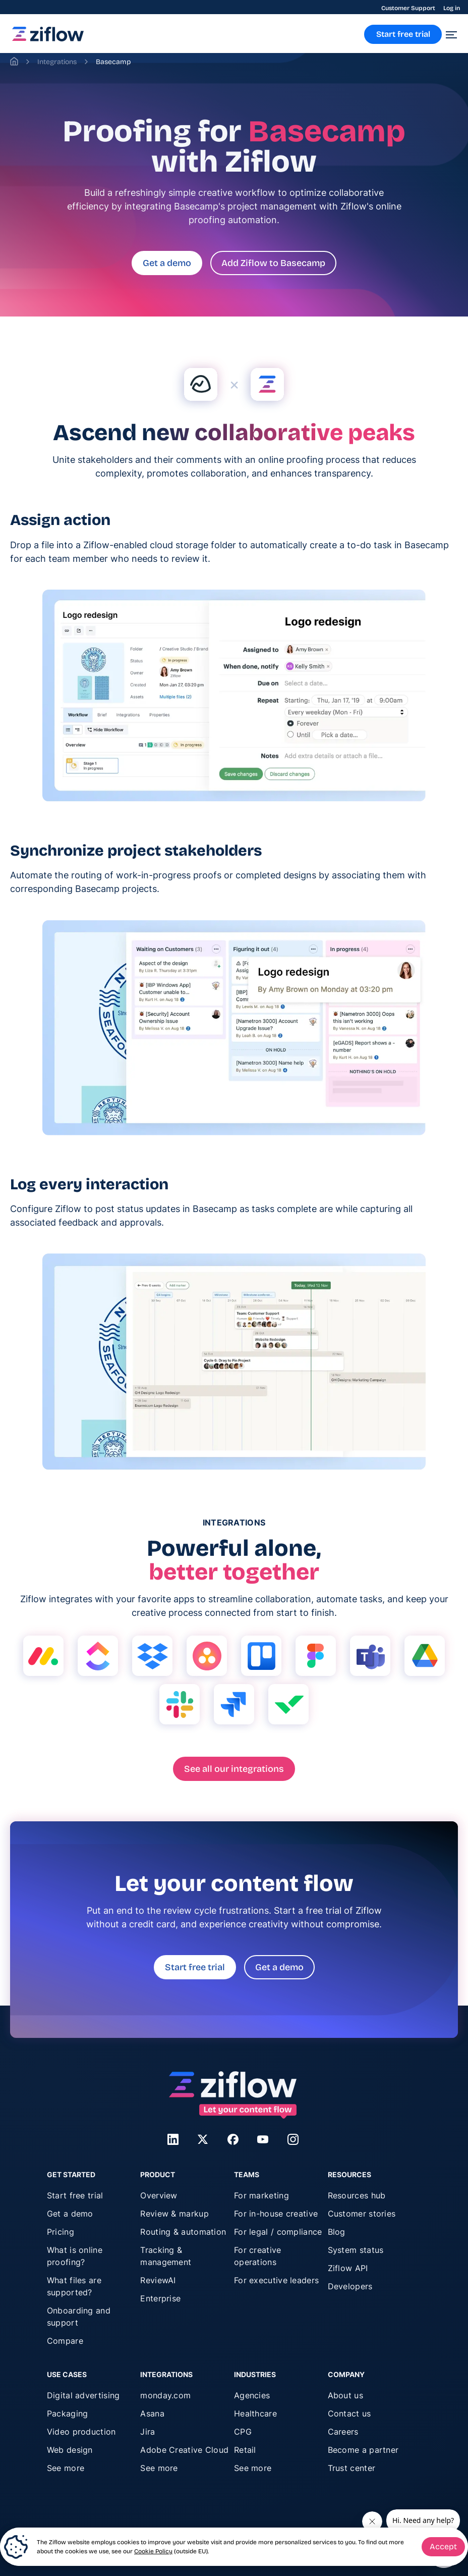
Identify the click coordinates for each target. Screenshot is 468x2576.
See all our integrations (234, 1768)
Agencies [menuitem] (252, 2395)
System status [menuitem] (356, 2250)
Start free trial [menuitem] (75, 2195)
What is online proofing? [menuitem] (74, 2256)
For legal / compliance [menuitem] (278, 2232)
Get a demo (167, 263)
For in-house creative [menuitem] (276, 2214)
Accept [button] (443, 2546)
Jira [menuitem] (147, 2432)
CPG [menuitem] (243, 2432)
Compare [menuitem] (65, 2341)
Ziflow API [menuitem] (348, 2268)
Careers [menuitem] (343, 2432)
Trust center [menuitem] (352, 2468)
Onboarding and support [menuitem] (78, 2316)
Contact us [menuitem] (349, 2413)
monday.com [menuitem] (165, 2395)
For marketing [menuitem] (261, 2195)
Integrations (57, 62)
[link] (48, 38)
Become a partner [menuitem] (363, 2450)
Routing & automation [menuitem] (183, 2232)
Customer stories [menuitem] (362, 2214)
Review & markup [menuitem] (174, 2214)
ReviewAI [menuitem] (158, 2280)
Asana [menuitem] (152, 2413)
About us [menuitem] (345, 2395)
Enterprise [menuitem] (160, 2298)
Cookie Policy (153, 2551)
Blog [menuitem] (336, 2232)
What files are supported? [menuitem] (74, 2286)
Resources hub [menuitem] (357, 2195)
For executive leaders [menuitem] (276, 2280)
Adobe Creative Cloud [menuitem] (184, 2450)
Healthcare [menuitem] (255, 2413)
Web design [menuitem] (70, 2450)
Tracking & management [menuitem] (165, 2256)
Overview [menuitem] (158, 2195)
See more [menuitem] (65, 2468)
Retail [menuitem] (245, 2450)
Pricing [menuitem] (60, 2232)
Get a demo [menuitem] (70, 2214)
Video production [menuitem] (81, 2432)
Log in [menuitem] (451, 8)
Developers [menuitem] (350, 2286)
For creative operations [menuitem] (257, 2256)
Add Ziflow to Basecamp (273, 263)
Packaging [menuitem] (67, 2413)
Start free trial (195, 1967)
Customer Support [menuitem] (408, 8)
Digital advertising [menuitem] (83, 2395)
